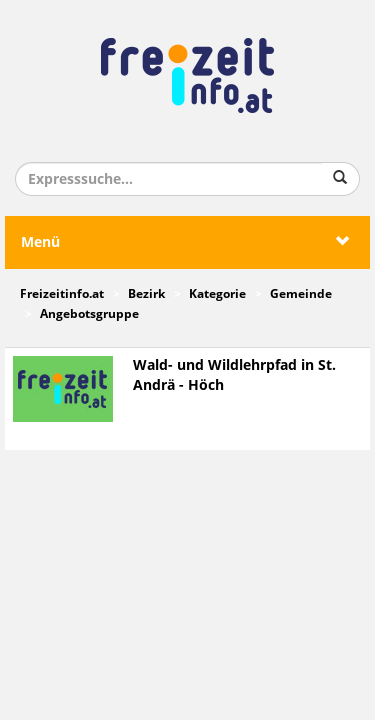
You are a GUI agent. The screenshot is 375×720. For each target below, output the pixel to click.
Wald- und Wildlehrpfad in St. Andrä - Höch (234, 375)
